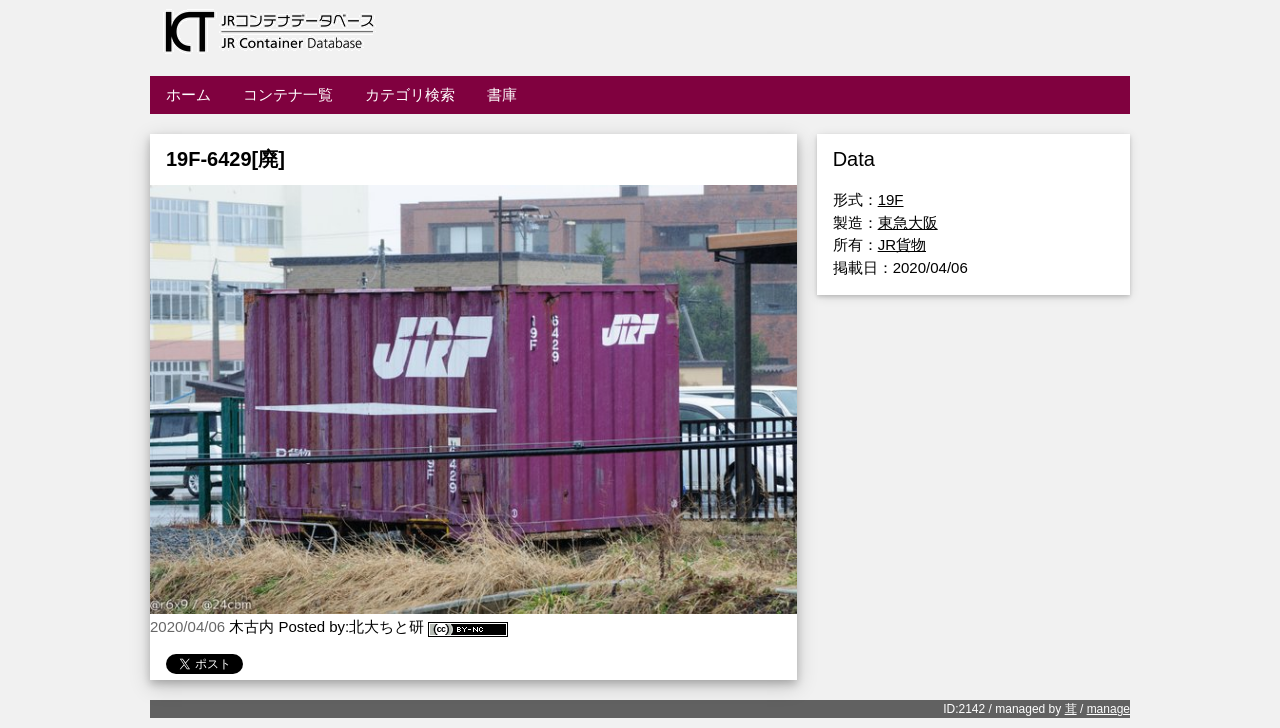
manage (1108, 709)
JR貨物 (902, 244)
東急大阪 (908, 222)
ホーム (188, 94)
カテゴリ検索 (410, 94)
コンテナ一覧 (288, 94)
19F (891, 199)
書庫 (502, 94)
